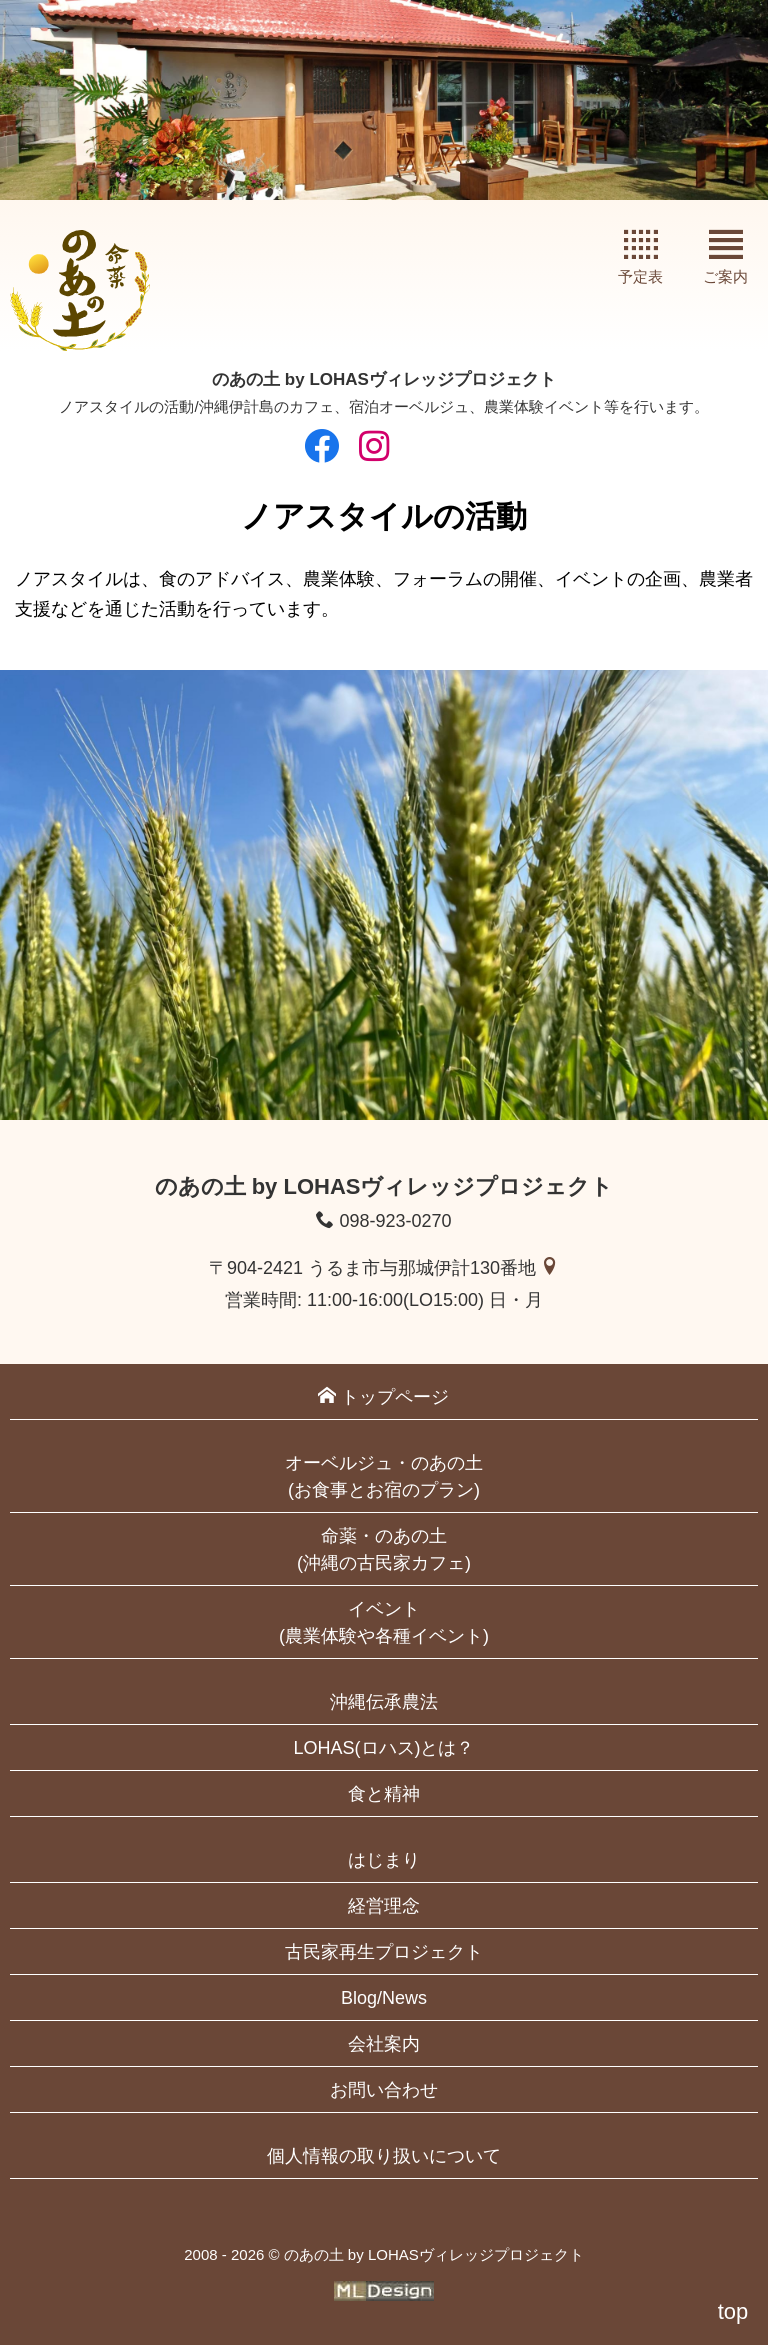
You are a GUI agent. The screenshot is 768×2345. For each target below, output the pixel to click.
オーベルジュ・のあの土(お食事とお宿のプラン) (384, 1476)
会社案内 (384, 2044)
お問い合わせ (384, 2090)
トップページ (383, 1396)
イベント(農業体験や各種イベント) (384, 1622)
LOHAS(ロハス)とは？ (383, 1748)
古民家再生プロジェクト (384, 1952)
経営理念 (384, 1906)
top (733, 2311)
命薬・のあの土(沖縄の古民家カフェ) (384, 1549)
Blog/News (384, 1998)
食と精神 (384, 1794)
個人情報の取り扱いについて (384, 2156)
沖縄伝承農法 (384, 1702)
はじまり (384, 1860)
